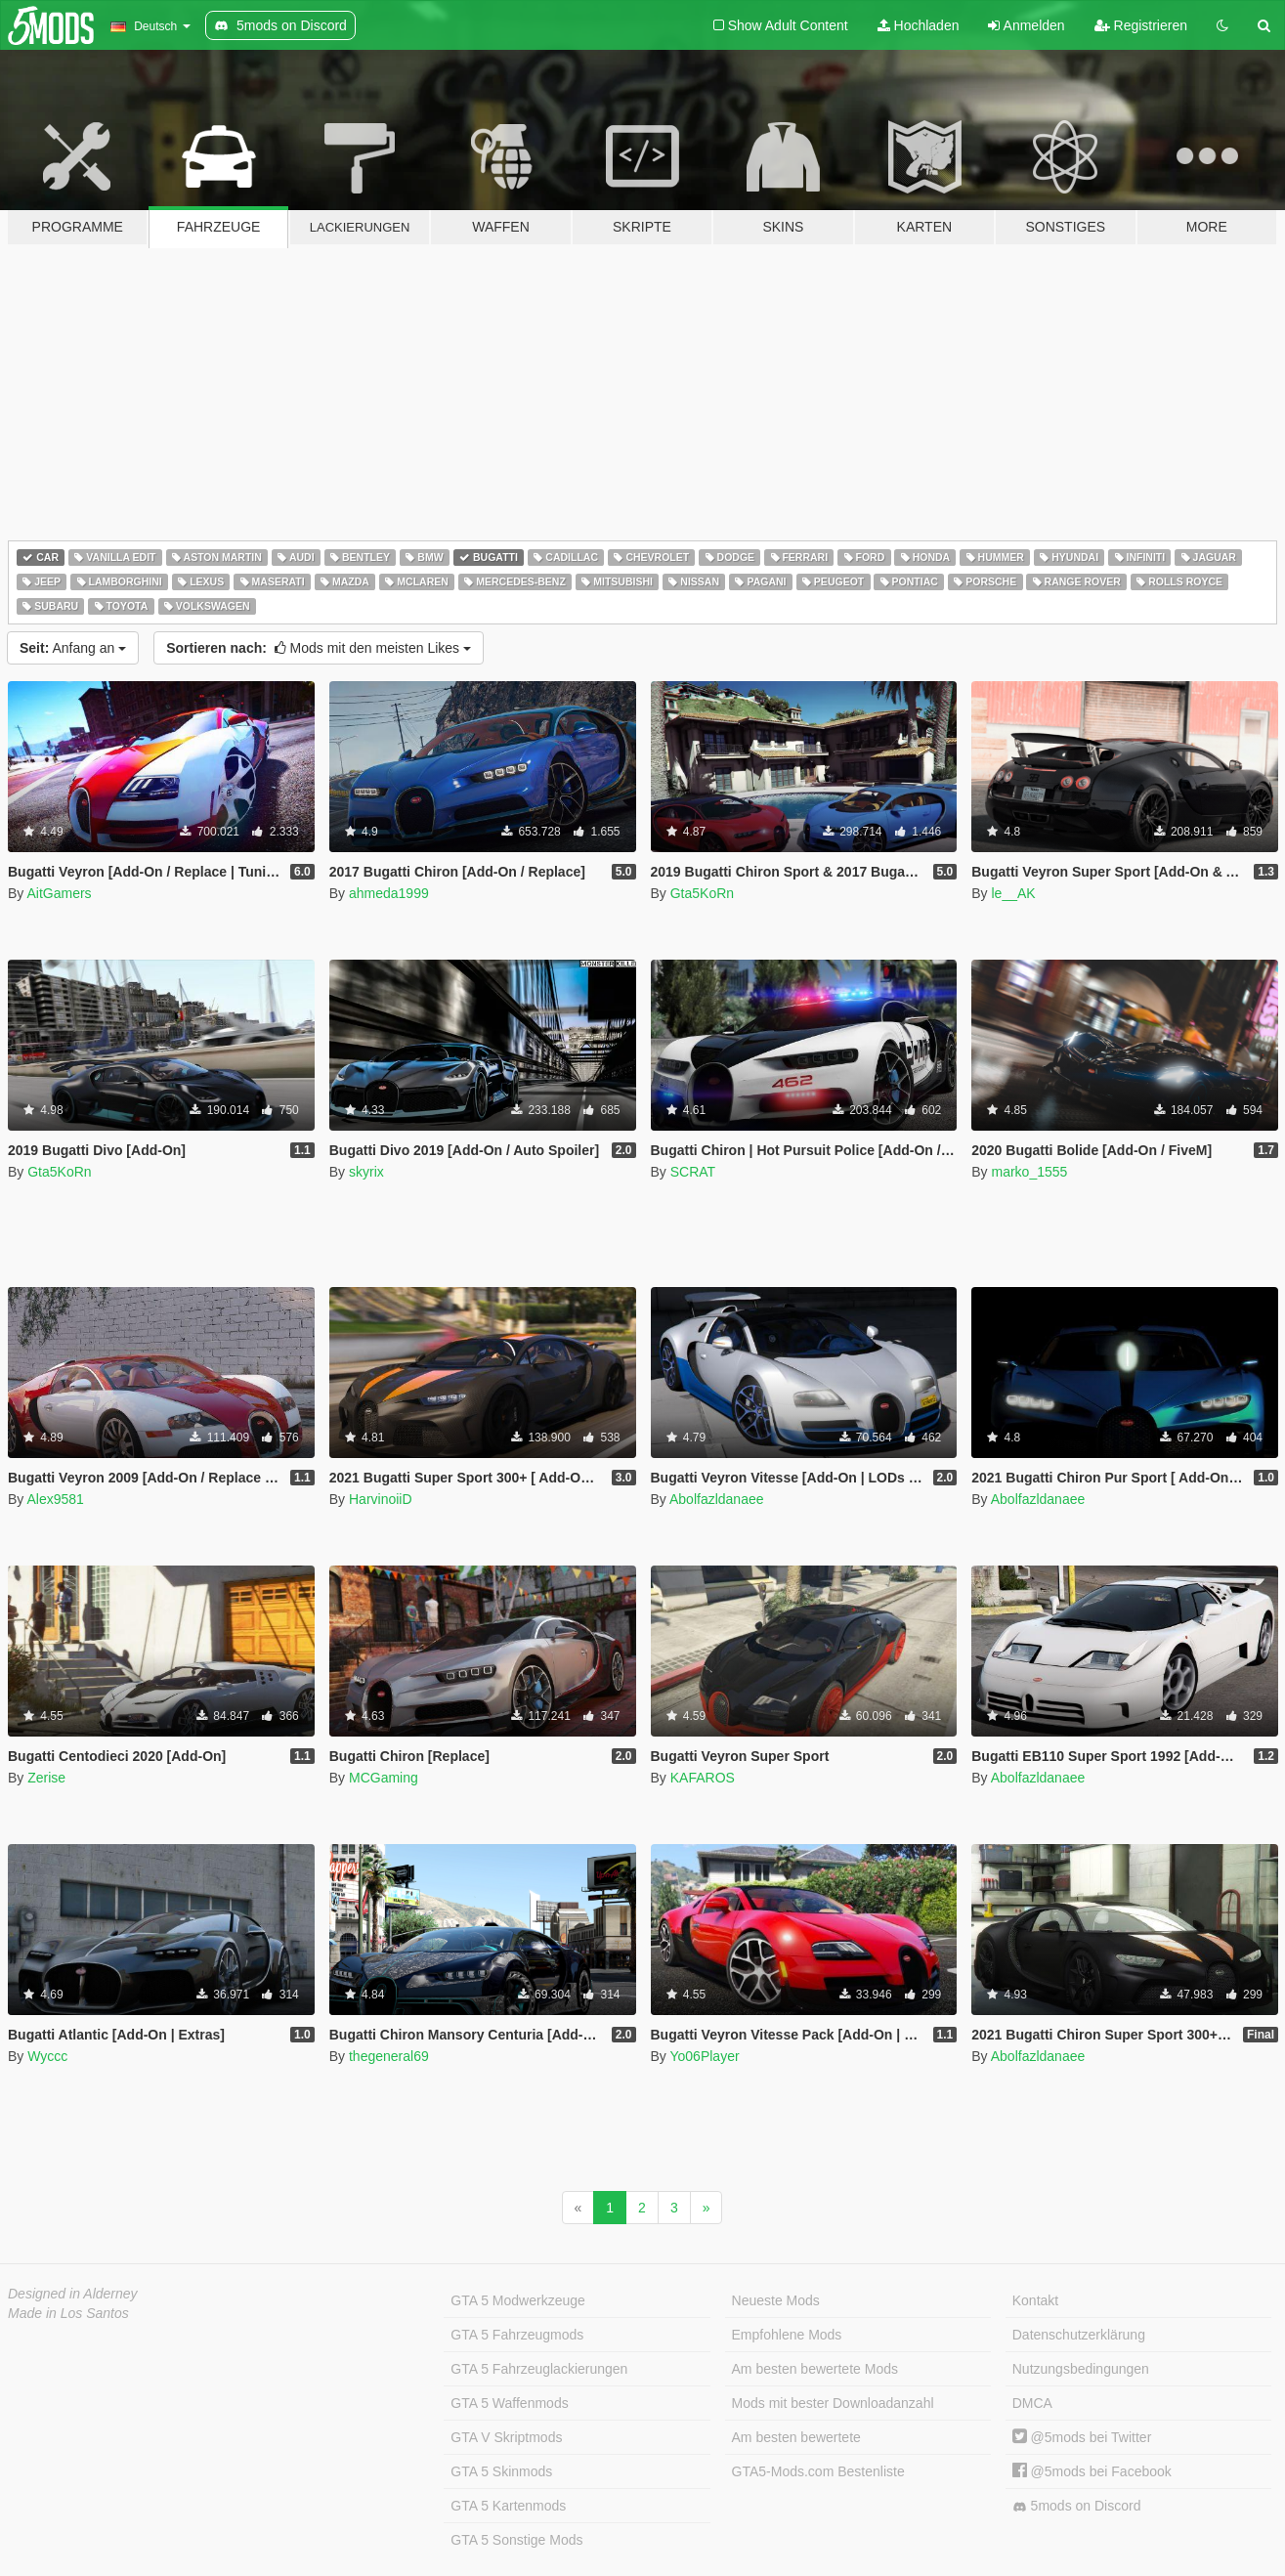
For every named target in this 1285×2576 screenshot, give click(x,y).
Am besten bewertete (796, 2437)
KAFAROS (702, 1777)
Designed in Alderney (73, 2293)
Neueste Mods (776, 2300)
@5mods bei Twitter (1082, 2437)
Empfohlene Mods (787, 2334)
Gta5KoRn (702, 893)
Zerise (46, 1777)
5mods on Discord (1076, 2506)
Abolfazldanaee (716, 1499)
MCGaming (383, 1777)
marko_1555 (1029, 1172)
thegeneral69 (389, 2056)
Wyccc (47, 2056)
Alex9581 (54, 1499)
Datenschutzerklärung (1078, 2334)
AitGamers (58, 893)
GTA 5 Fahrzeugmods (516, 2334)
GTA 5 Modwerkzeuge (517, 2300)
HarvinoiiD (380, 1499)
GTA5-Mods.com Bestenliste (818, 2471)
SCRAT (692, 1172)
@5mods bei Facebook (1092, 2471)
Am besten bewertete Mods (815, 2369)
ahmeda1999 (389, 893)
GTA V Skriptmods (506, 2437)
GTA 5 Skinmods (501, 2471)
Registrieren (1140, 25)
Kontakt (1035, 2300)
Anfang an (73, 648)
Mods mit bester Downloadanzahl (833, 2403)
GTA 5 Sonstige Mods (516, 2540)
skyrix (366, 1172)
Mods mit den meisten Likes (318, 648)
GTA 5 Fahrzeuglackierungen (538, 2369)
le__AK (1013, 893)
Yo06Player (704, 2056)
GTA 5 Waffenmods (509, 2403)
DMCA (1032, 2403)
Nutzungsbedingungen (1080, 2369)
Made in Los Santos (68, 2313)
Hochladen (919, 25)
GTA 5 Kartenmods (508, 2505)
